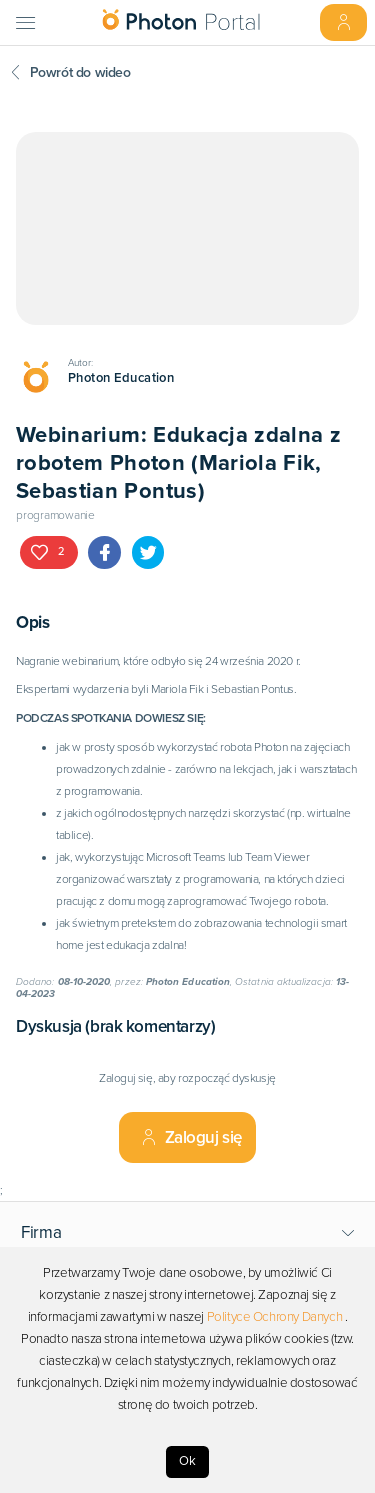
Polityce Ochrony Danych (275, 1317)
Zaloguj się (191, 1137)
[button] (188, 1233)
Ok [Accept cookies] (187, 1461)
